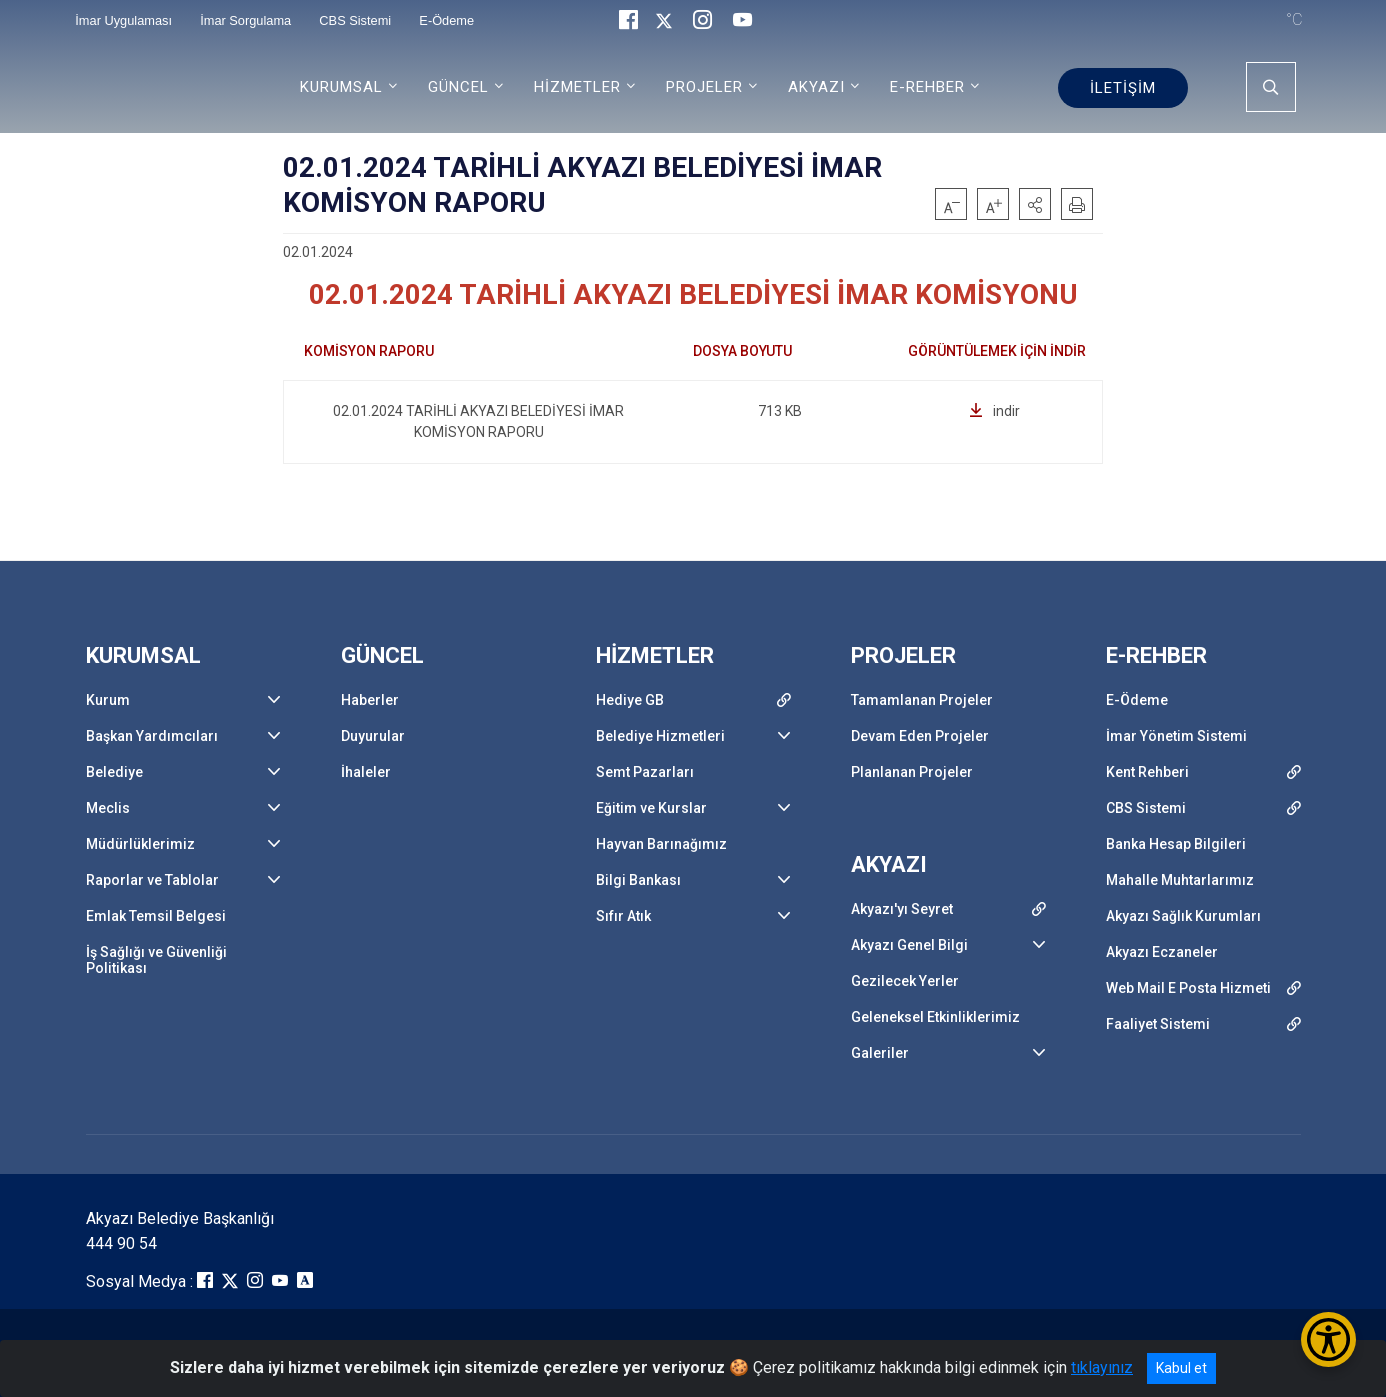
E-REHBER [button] (927, 87)
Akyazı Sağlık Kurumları (1183, 916)
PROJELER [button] (704, 87)
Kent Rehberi (1147, 772)
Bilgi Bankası (638, 880)
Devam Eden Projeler (920, 736)
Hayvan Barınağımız (661, 844)
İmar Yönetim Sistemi (1176, 736)
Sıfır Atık (623, 916)
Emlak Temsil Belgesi (156, 916)
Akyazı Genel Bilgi (909, 945)
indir (994, 411)
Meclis (108, 808)
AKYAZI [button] (816, 87)
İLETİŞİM (1123, 88)
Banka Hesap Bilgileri (1176, 844)
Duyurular (373, 736)
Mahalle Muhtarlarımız (1180, 880)
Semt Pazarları (645, 772)
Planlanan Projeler (912, 772)
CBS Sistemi (1146, 808)
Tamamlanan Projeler (922, 700)
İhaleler (366, 772)
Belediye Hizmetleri (660, 736)
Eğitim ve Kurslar (651, 808)
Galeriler (880, 1053)
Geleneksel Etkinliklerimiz (935, 1017)
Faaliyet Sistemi (1158, 1024)
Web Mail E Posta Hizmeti (1188, 988)
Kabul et (1181, 1368)
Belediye (114, 772)
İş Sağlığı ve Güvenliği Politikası (156, 960)
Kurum (108, 700)
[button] (1035, 204)
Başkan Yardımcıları (152, 736)
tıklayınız (1102, 1367)
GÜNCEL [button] (458, 87)
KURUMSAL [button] (341, 87)
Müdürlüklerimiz (140, 844)
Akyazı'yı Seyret (902, 909)
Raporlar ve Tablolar (152, 880)
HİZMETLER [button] (577, 87)
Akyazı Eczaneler (1162, 952)
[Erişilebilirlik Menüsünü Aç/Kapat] (1328, 1339)
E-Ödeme (1137, 700)
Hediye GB (630, 700)
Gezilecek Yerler (905, 981)
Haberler (370, 700)
